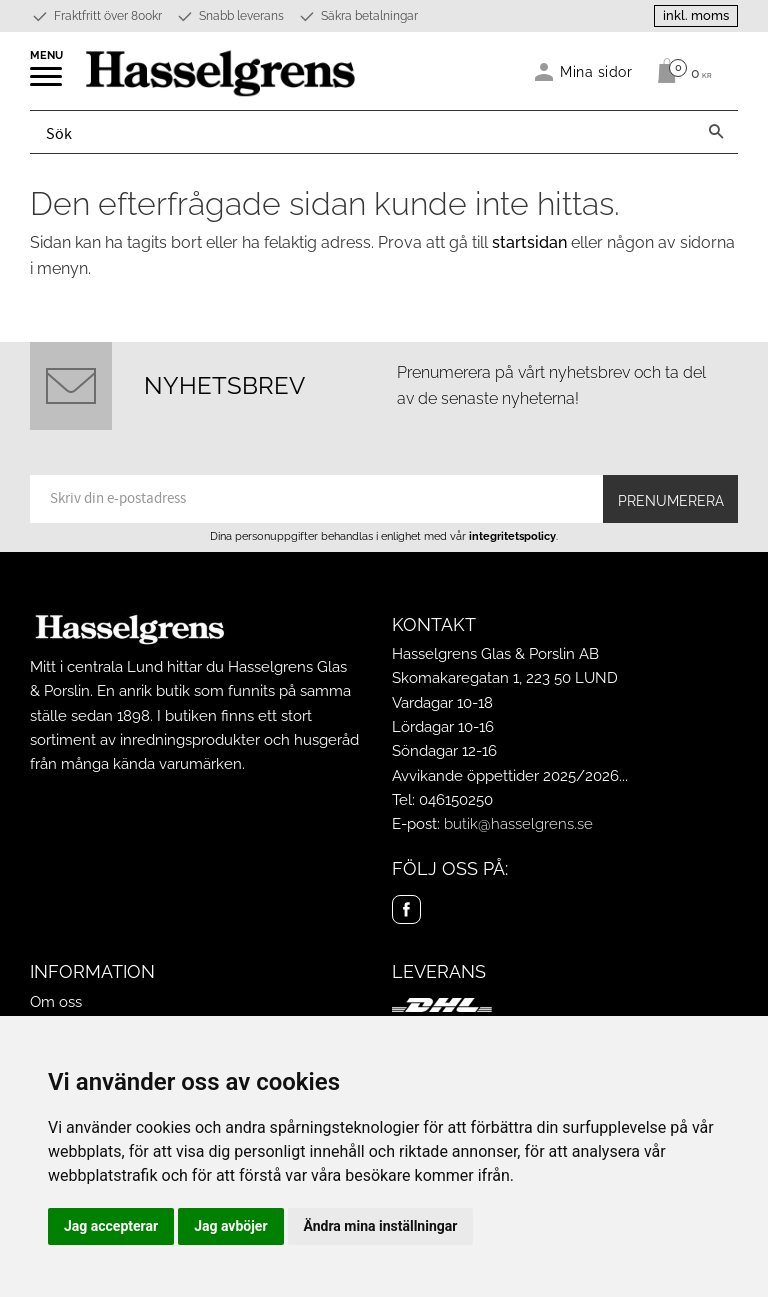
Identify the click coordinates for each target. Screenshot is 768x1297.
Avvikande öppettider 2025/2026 (505, 776)
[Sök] (716, 132)
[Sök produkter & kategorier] (362, 132)
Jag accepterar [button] (111, 1226)
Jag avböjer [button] (230, 1226)
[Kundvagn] (679, 71)
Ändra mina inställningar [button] (381, 1226)
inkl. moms (696, 15)
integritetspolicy (512, 536)
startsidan (529, 242)
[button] (47, 83)
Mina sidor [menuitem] (596, 71)
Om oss (56, 1002)
